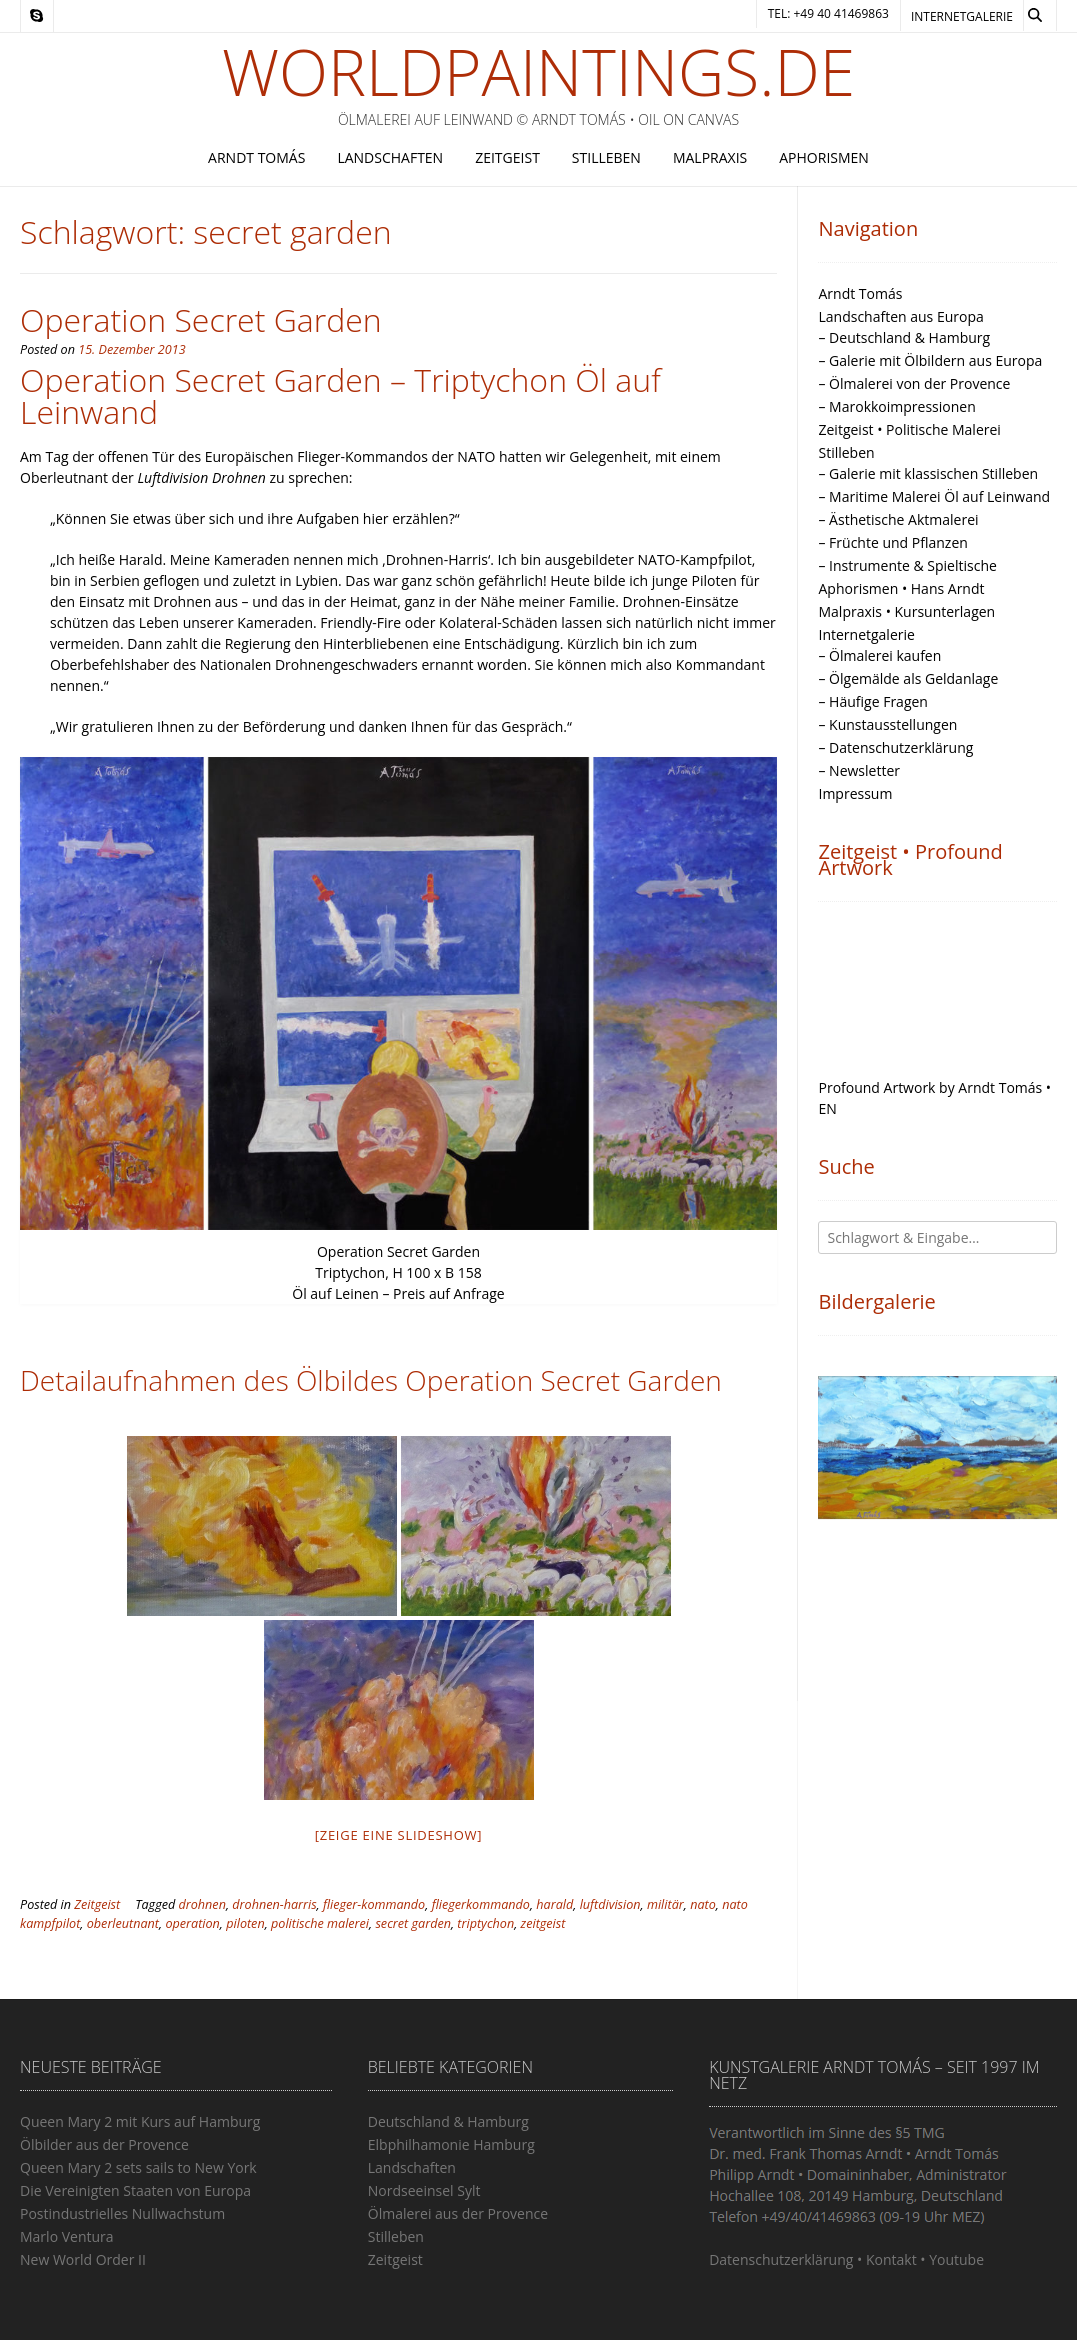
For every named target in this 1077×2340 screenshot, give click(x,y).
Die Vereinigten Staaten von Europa (135, 2190)
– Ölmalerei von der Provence (914, 383)
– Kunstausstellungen (887, 724)
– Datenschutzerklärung (895, 747)
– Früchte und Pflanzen (892, 542)
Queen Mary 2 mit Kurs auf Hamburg (140, 2121)
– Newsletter (859, 770)
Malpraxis (710, 157)
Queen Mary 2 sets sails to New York (138, 2167)
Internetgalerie (962, 16)
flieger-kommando (374, 1904)
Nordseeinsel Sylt (424, 2190)
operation (192, 1923)
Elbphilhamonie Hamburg (451, 2144)
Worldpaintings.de (538, 72)
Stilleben (606, 157)
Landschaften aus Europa (900, 316)
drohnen (202, 1904)
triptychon (485, 1923)
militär (665, 1904)
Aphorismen (824, 157)
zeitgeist (543, 1923)
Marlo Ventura (67, 2236)
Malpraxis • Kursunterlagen (906, 611)
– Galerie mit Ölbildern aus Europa (930, 360)
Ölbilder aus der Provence (104, 2144)
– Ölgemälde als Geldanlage (908, 678)
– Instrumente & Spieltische (907, 565)
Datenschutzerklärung (781, 2259)
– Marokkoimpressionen (896, 406)
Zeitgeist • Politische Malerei (909, 429)
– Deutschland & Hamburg (904, 337)
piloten (245, 1923)
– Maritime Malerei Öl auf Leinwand (934, 496)
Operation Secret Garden (201, 319)
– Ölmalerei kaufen (879, 655)
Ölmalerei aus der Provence (458, 2213)
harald (554, 1904)
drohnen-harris (274, 1904)
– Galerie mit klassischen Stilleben (928, 473)
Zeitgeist (507, 157)
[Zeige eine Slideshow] (398, 1835)
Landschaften (390, 157)
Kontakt (891, 2259)
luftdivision (610, 1904)
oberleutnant (123, 1923)
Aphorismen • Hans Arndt (901, 588)
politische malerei (320, 1923)
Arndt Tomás (256, 157)
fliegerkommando (481, 1904)
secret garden (413, 1923)
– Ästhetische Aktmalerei (898, 519)
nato (703, 1904)
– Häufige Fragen (872, 701)
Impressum (855, 793)
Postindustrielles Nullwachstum (122, 2213)
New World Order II (83, 2259)
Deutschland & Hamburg (448, 2121)
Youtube (956, 2259)
